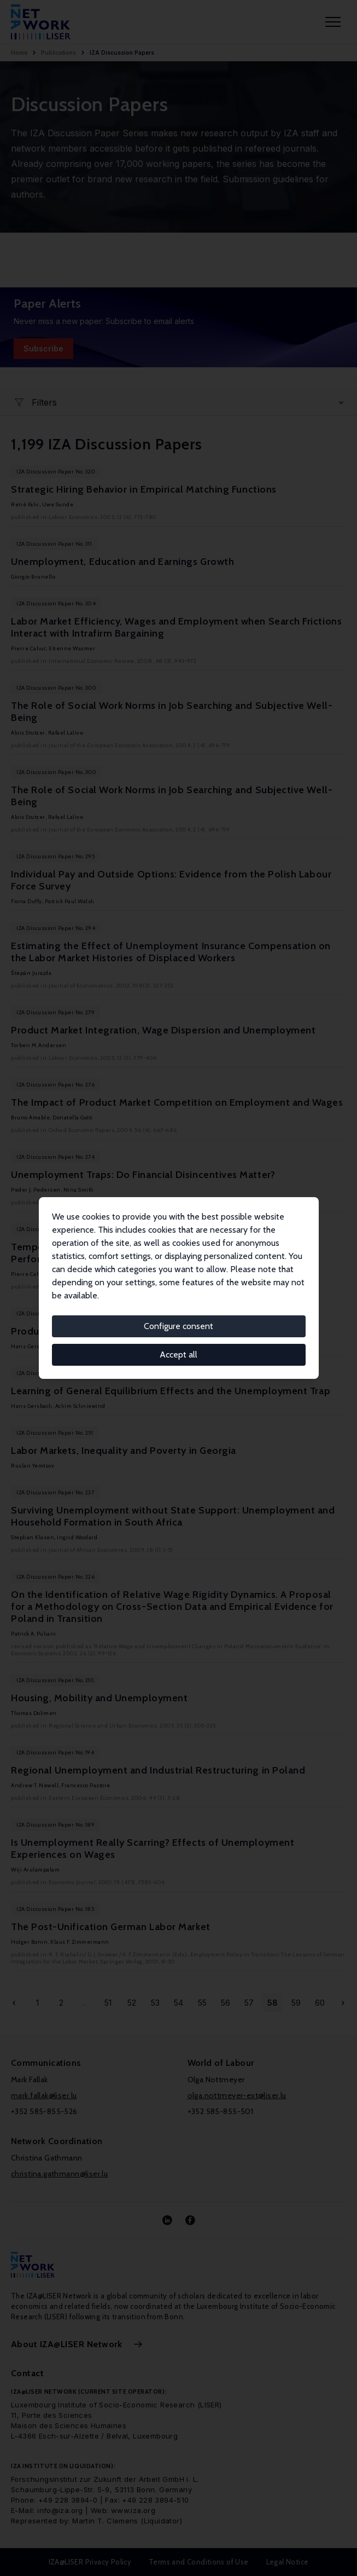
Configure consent (178, 1326)
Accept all (178, 1354)
